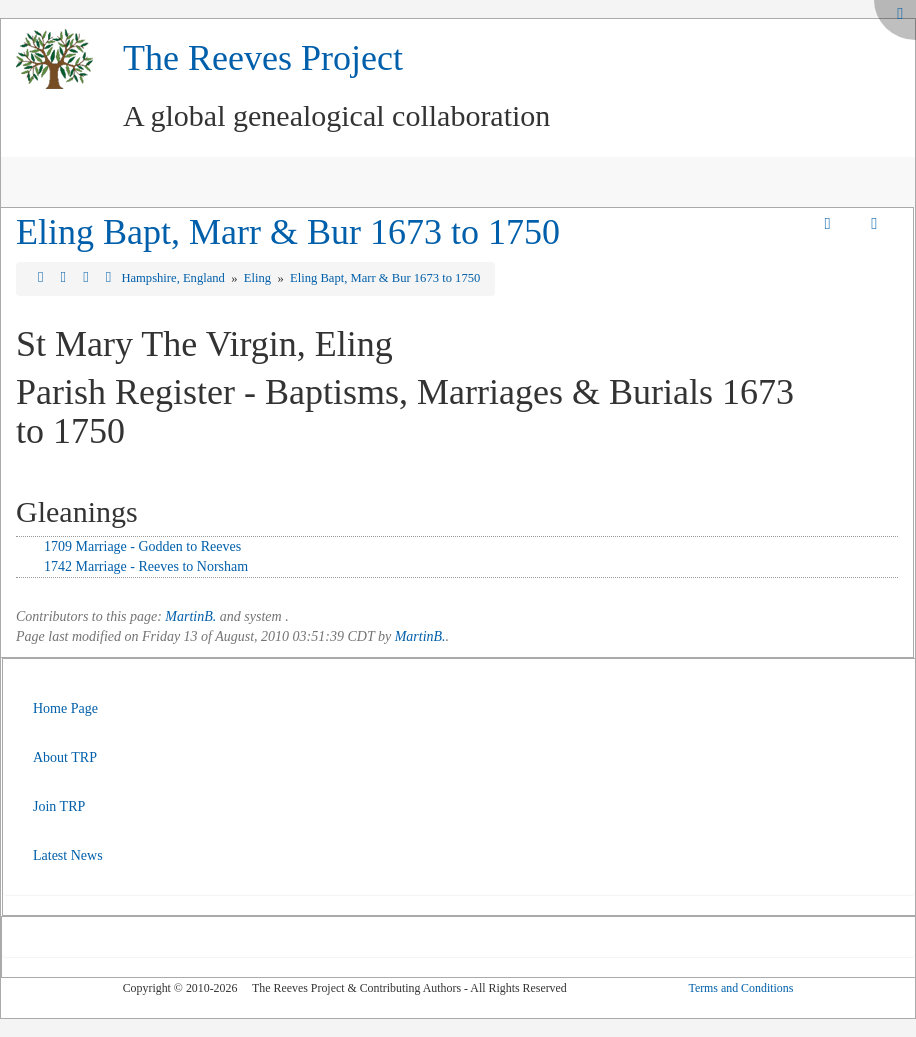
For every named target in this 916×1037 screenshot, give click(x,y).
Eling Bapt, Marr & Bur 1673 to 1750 (288, 232)
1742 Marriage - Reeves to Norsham (146, 566)
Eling (259, 278)
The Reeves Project (263, 58)
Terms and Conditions (740, 988)
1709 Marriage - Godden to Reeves (142, 546)
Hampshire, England (174, 278)
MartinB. (190, 616)
